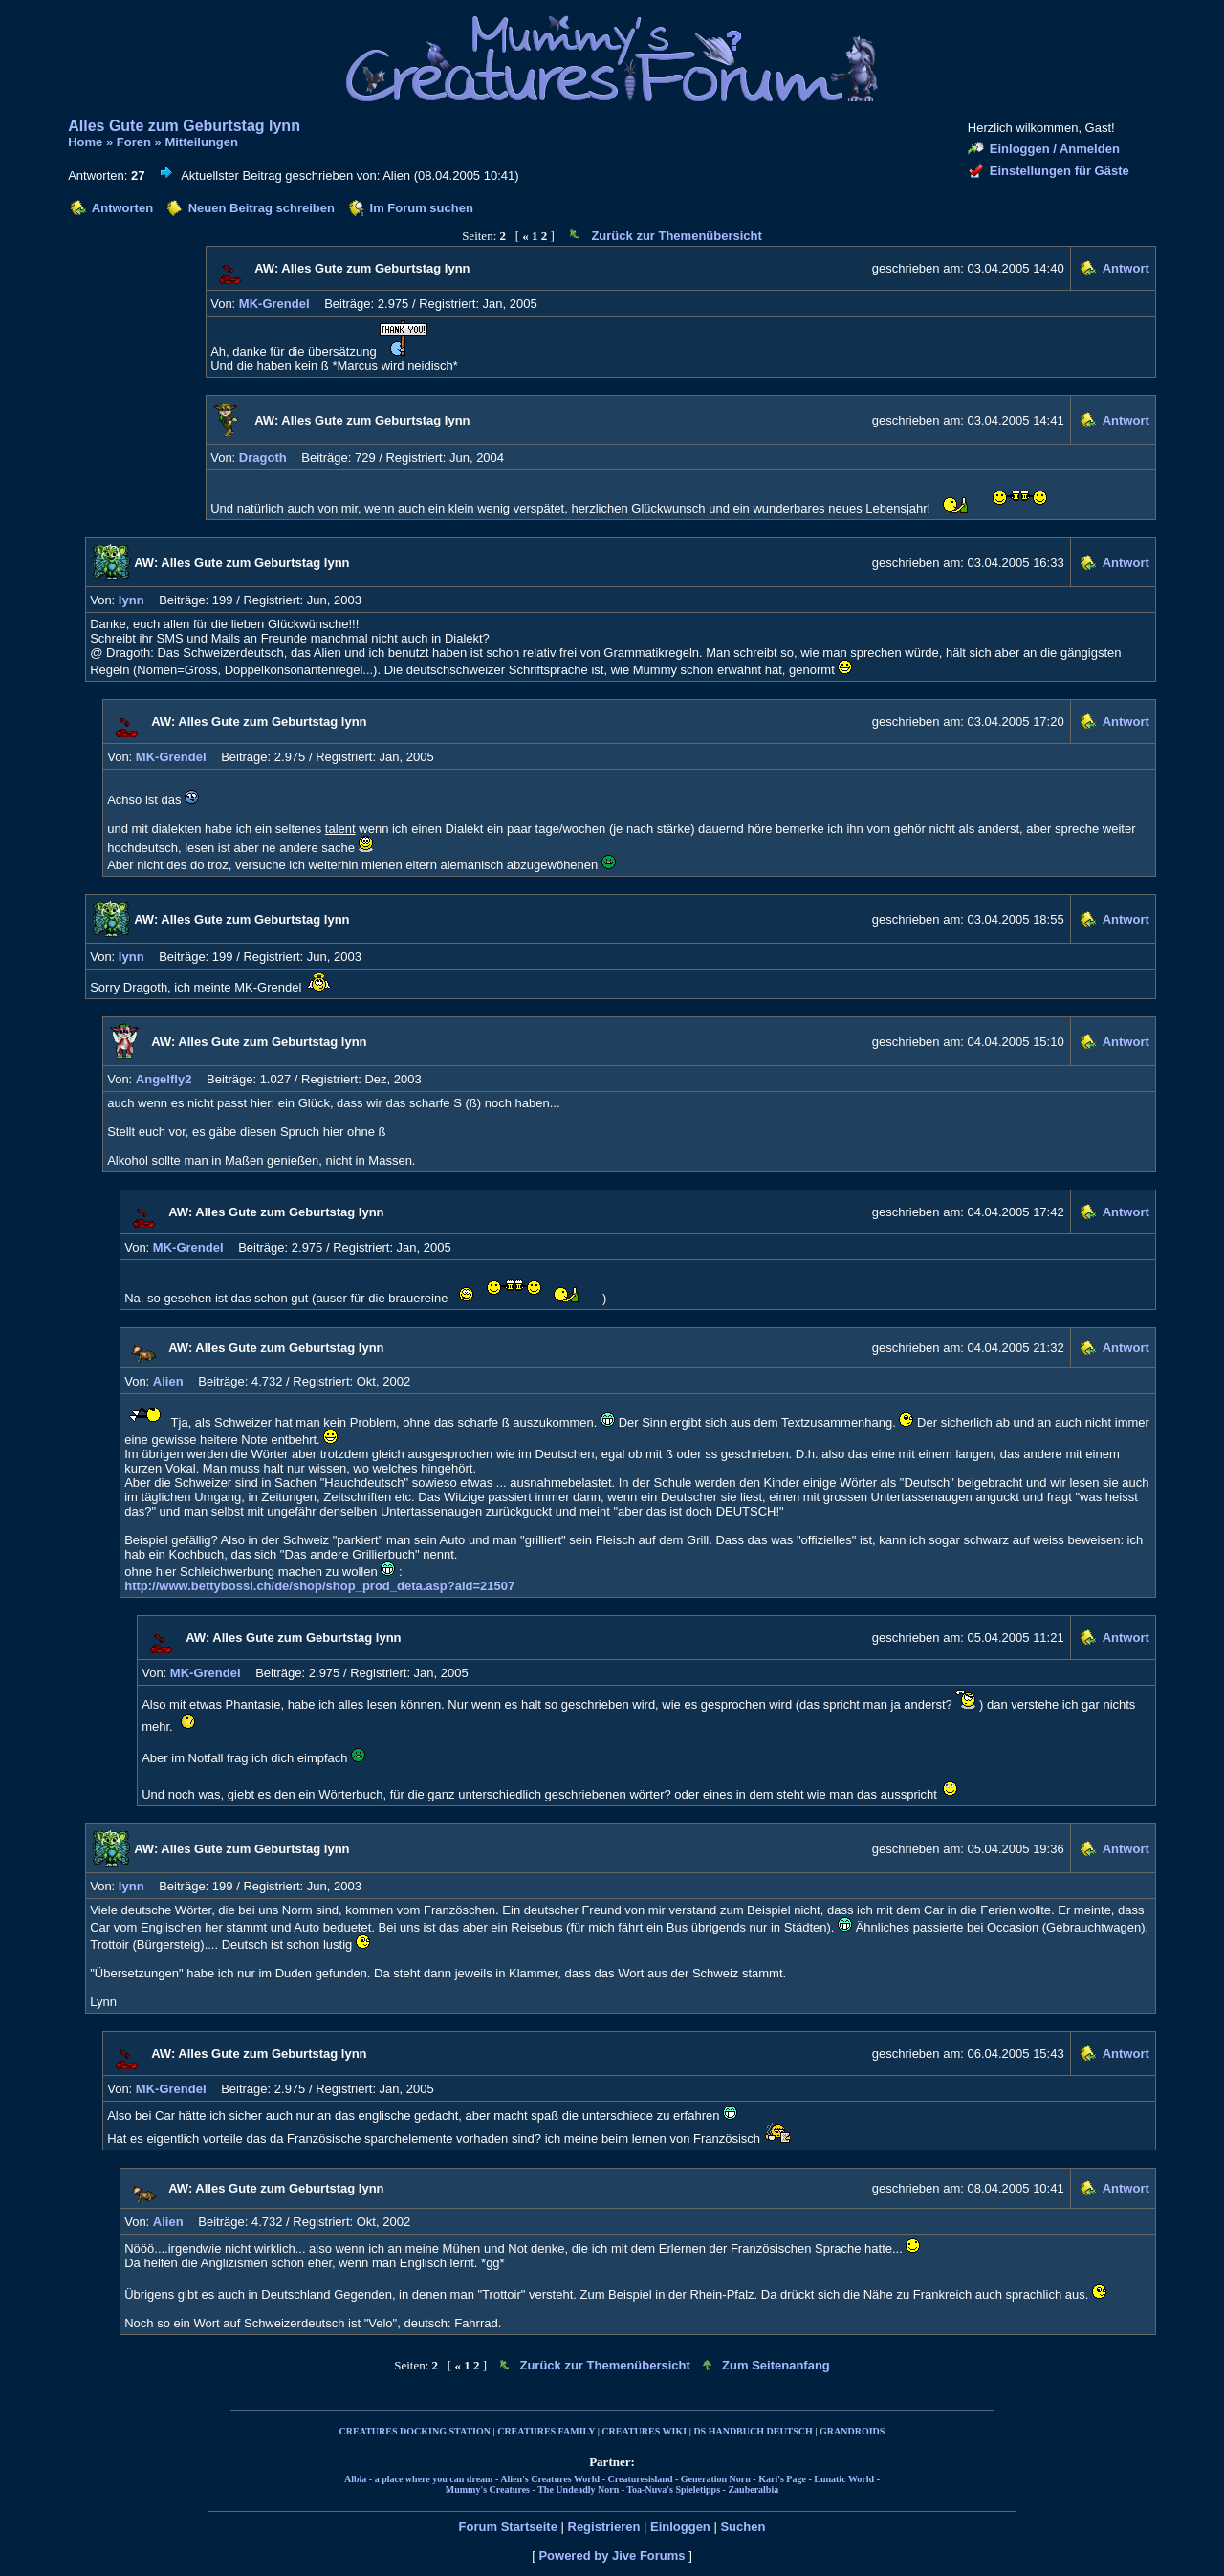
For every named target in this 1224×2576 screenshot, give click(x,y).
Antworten (122, 208)
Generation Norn (716, 2479)
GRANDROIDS (852, 2431)
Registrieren (604, 2527)
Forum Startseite (508, 2527)
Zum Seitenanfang (776, 2365)
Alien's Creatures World (550, 2479)
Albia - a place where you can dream (418, 2479)
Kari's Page (782, 2479)
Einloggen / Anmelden (1055, 149)
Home (85, 142)
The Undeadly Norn (578, 2489)
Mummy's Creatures (488, 2489)
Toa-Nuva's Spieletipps (673, 2489)
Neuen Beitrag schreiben (261, 208)
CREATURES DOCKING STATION (415, 2431)
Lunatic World (844, 2479)
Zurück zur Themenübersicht (676, 236)
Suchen (742, 2527)
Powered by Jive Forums (611, 2555)
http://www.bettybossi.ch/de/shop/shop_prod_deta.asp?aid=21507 (319, 1586)
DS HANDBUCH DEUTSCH (752, 2431)
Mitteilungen (201, 142)
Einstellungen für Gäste (1059, 171)
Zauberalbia (753, 2489)
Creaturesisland (639, 2479)
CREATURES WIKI (644, 2431)
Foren (134, 142)
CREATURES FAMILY (546, 2431)
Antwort (1126, 268)
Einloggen (680, 2527)
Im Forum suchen (421, 208)
